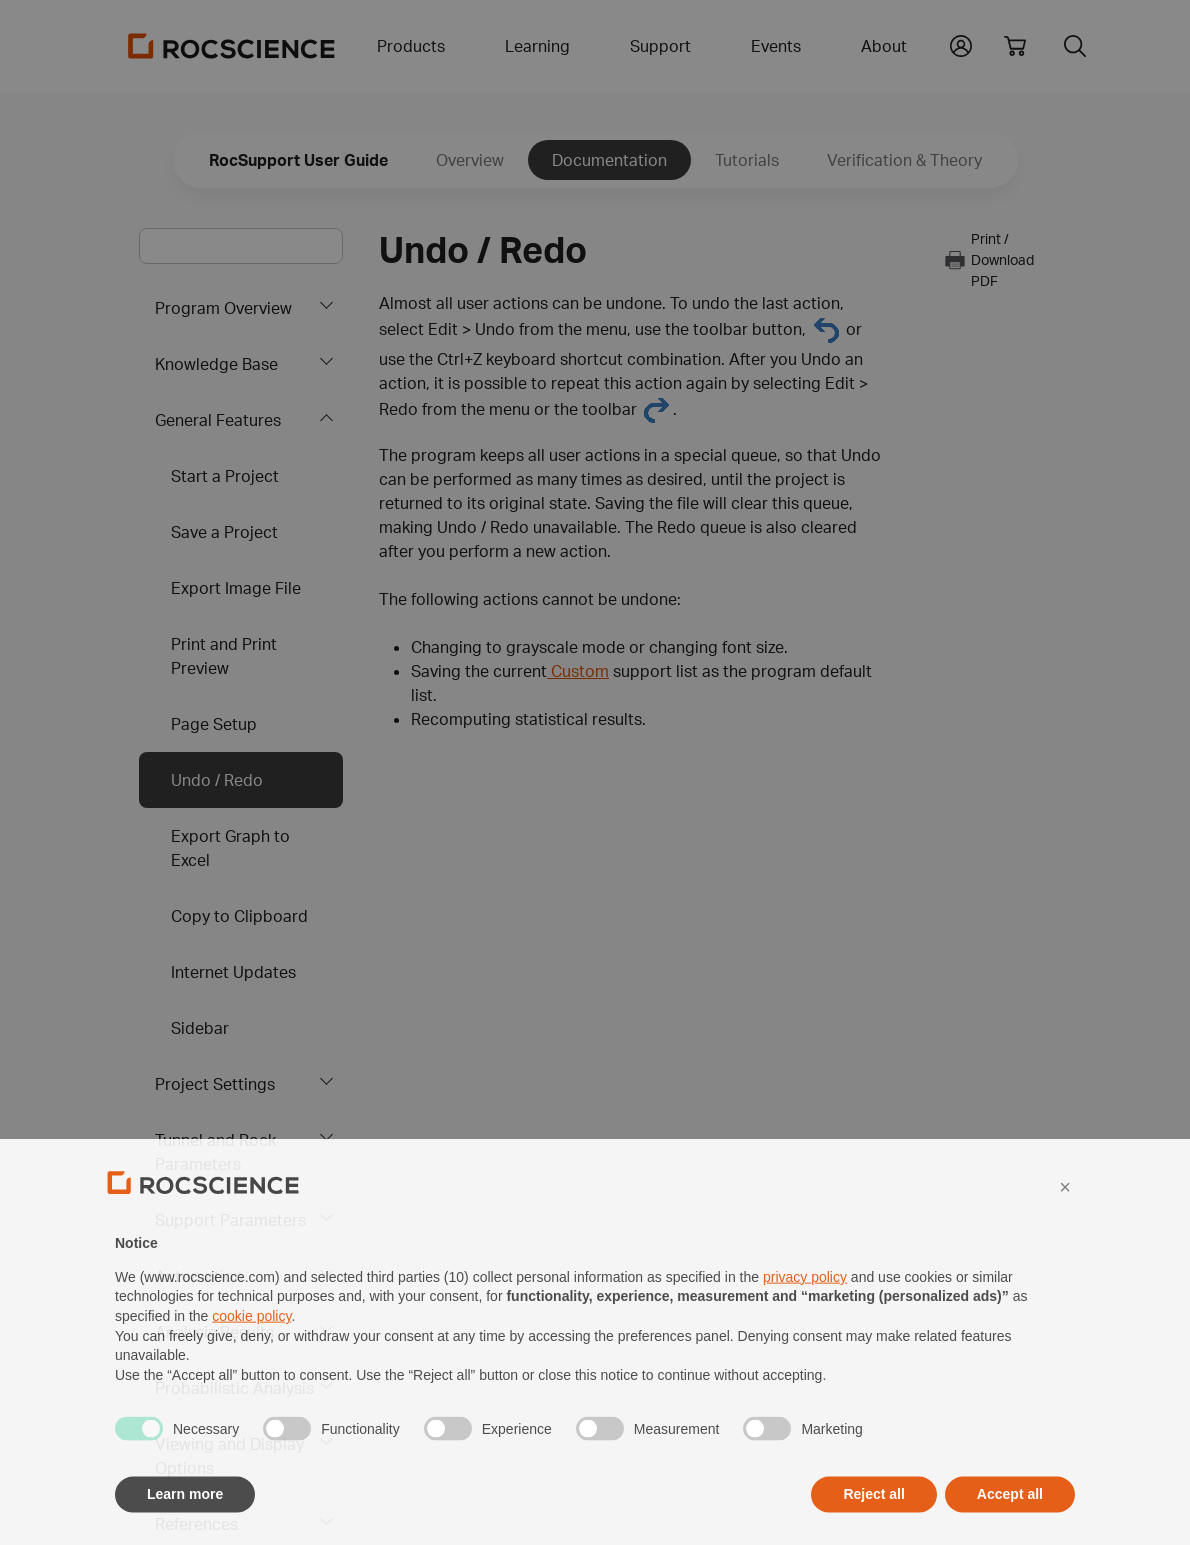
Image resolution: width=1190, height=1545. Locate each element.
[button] (1065, 1227)
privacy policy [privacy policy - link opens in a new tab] (805, 1317)
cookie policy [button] (251, 1357)
